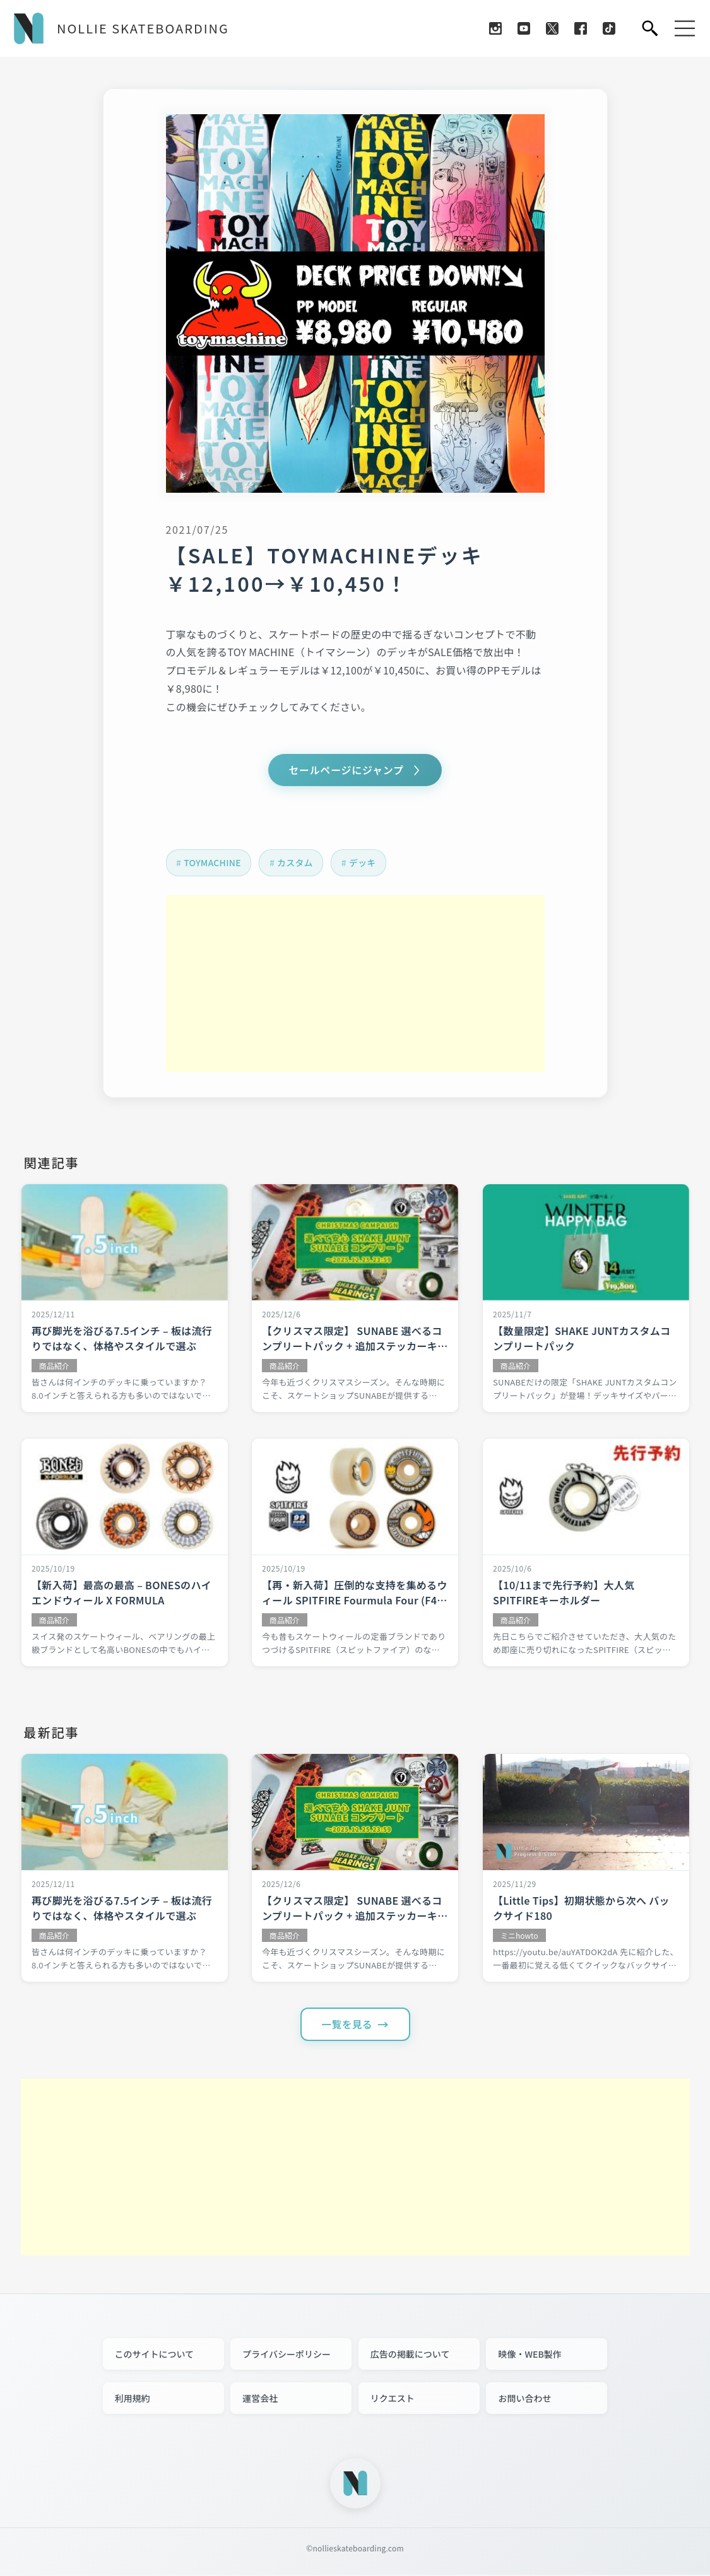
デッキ (365, 863)
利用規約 (132, 2399)
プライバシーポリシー (286, 2355)
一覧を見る (347, 2025)
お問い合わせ (524, 2399)
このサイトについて (154, 2355)
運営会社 (260, 2399)
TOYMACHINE (213, 863)
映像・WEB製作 (529, 2355)
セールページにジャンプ (346, 770)
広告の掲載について (410, 2355)
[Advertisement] (355, 984)
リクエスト (392, 2399)
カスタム (296, 863)
